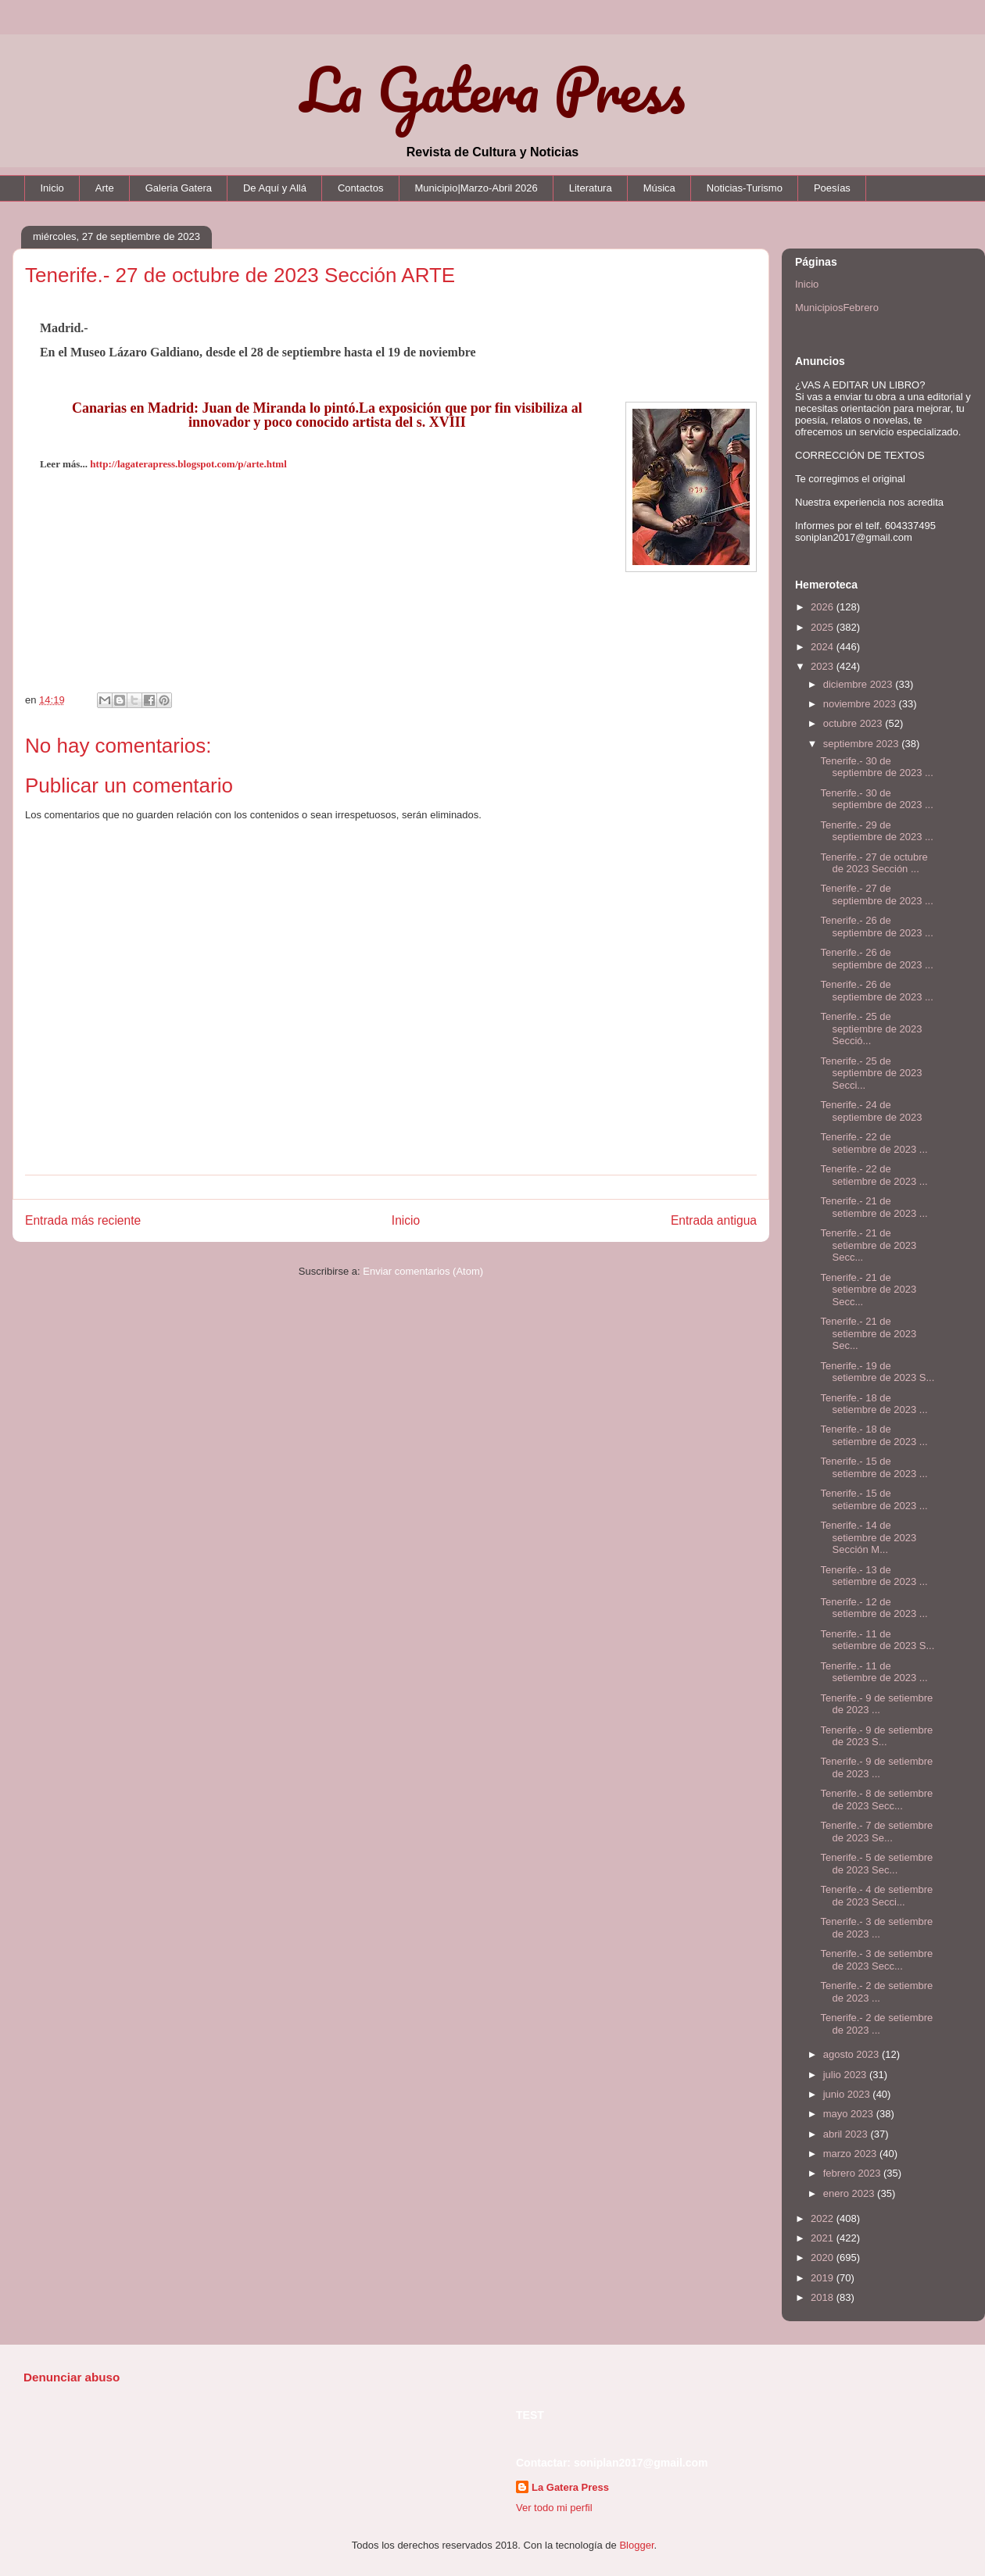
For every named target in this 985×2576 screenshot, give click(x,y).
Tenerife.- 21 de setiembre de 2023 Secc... (868, 1245)
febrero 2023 (853, 2173)
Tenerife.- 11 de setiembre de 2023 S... (877, 1640)
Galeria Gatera (178, 188)
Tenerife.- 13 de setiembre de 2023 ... (873, 1576)
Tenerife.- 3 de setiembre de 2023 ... (876, 1928)
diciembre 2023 (859, 684)
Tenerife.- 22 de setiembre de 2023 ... (873, 1143)
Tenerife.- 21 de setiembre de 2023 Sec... (868, 1333)
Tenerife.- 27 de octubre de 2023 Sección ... (873, 863)
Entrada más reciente (83, 1220)
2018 (823, 2297)
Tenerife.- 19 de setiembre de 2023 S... (877, 1372)
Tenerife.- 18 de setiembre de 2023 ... (873, 1404)
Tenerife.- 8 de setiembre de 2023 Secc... (876, 1799)
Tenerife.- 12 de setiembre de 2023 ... (873, 1608)
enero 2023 (850, 2193)
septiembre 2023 (862, 744)
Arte (104, 188)
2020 (823, 2257)
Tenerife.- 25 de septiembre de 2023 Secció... (871, 1028)
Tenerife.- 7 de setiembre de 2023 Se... (876, 1831)
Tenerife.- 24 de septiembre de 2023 (871, 1111)
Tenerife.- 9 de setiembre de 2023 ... (876, 1704)
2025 (823, 627)
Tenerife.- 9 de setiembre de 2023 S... (876, 1736)
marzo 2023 (851, 2153)
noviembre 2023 (861, 704)
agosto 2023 (852, 2054)
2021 (823, 2238)
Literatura (590, 188)
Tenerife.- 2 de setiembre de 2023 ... (876, 1992)
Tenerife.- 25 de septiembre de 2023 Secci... (871, 1073)
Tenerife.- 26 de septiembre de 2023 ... (876, 926)
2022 (823, 2218)
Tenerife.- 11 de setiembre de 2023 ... (873, 1672)
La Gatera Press (493, 89)
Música (659, 188)
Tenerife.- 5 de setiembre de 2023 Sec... (876, 1864)
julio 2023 (846, 2074)
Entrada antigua (714, 1220)
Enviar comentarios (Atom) (423, 1271)
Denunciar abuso (71, 2377)
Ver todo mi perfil (554, 2507)
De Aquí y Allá (274, 188)
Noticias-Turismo (745, 188)
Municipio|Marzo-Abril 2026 (475, 188)
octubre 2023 (854, 723)
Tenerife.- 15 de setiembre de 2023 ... (873, 1467)
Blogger (636, 2545)
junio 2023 (848, 2094)
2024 (823, 647)
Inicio (52, 188)
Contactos (361, 188)
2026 (823, 607)
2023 (823, 666)
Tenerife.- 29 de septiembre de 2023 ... (876, 831)
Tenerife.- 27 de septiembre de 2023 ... (876, 894)
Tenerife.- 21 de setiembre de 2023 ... (873, 1207)
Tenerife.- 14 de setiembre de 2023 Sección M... (868, 1537)
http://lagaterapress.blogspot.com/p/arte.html (188, 464)
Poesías (832, 188)
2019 (823, 2278)
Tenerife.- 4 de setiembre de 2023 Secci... (876, 1896)
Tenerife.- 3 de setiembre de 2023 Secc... (876, 1960)
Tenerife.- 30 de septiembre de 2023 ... (876, 767)
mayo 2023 (849, 2114)
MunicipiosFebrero (837, 307)
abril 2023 (847, 2134)
